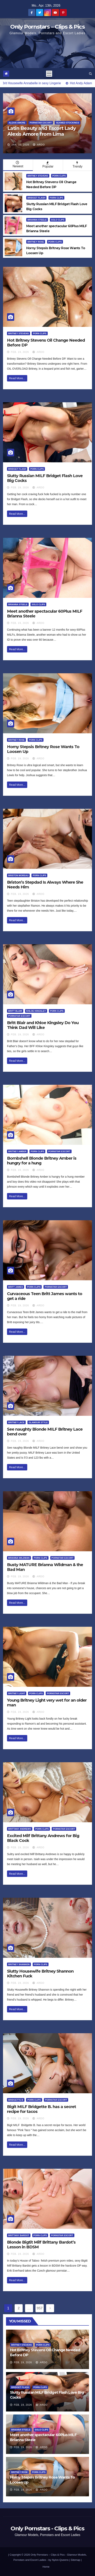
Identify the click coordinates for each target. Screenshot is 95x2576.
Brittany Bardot (18, 2235)
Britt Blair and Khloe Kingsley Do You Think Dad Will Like (43, 1025)
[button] (90, 73)
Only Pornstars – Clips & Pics (47, 26)
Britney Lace (16, 1422)
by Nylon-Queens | (60, 2559)
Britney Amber (17, 1151)
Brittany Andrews (19, 1829)
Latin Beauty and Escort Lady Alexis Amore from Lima (41, 131)
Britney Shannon (19, 1964)
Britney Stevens (37, 176)
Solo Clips (58, 220)
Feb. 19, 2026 (20, 352)
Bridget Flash (36, 198)
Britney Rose (35, 242)
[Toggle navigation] (49, 74)
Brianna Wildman (19, 1558)
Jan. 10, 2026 (20, 144)
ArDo (39, 144)
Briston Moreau (18, 875)
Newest (17, 164)
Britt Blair (15, 1011)
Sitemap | (76, 2559)
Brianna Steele (37, 220)
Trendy (77, 164)
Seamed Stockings (67, 122)
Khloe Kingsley (36, 1011)
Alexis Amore (17, 122)
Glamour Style (38, 1422)
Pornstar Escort (41, 122)
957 (39, 2308)
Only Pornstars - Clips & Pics (47, 2528)
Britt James (15, 1287)
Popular (48, 164)
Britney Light (16, 1693)
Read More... (17, 378)
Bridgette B (15, 2100)
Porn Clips (59, 176)
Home (46, 2566)
